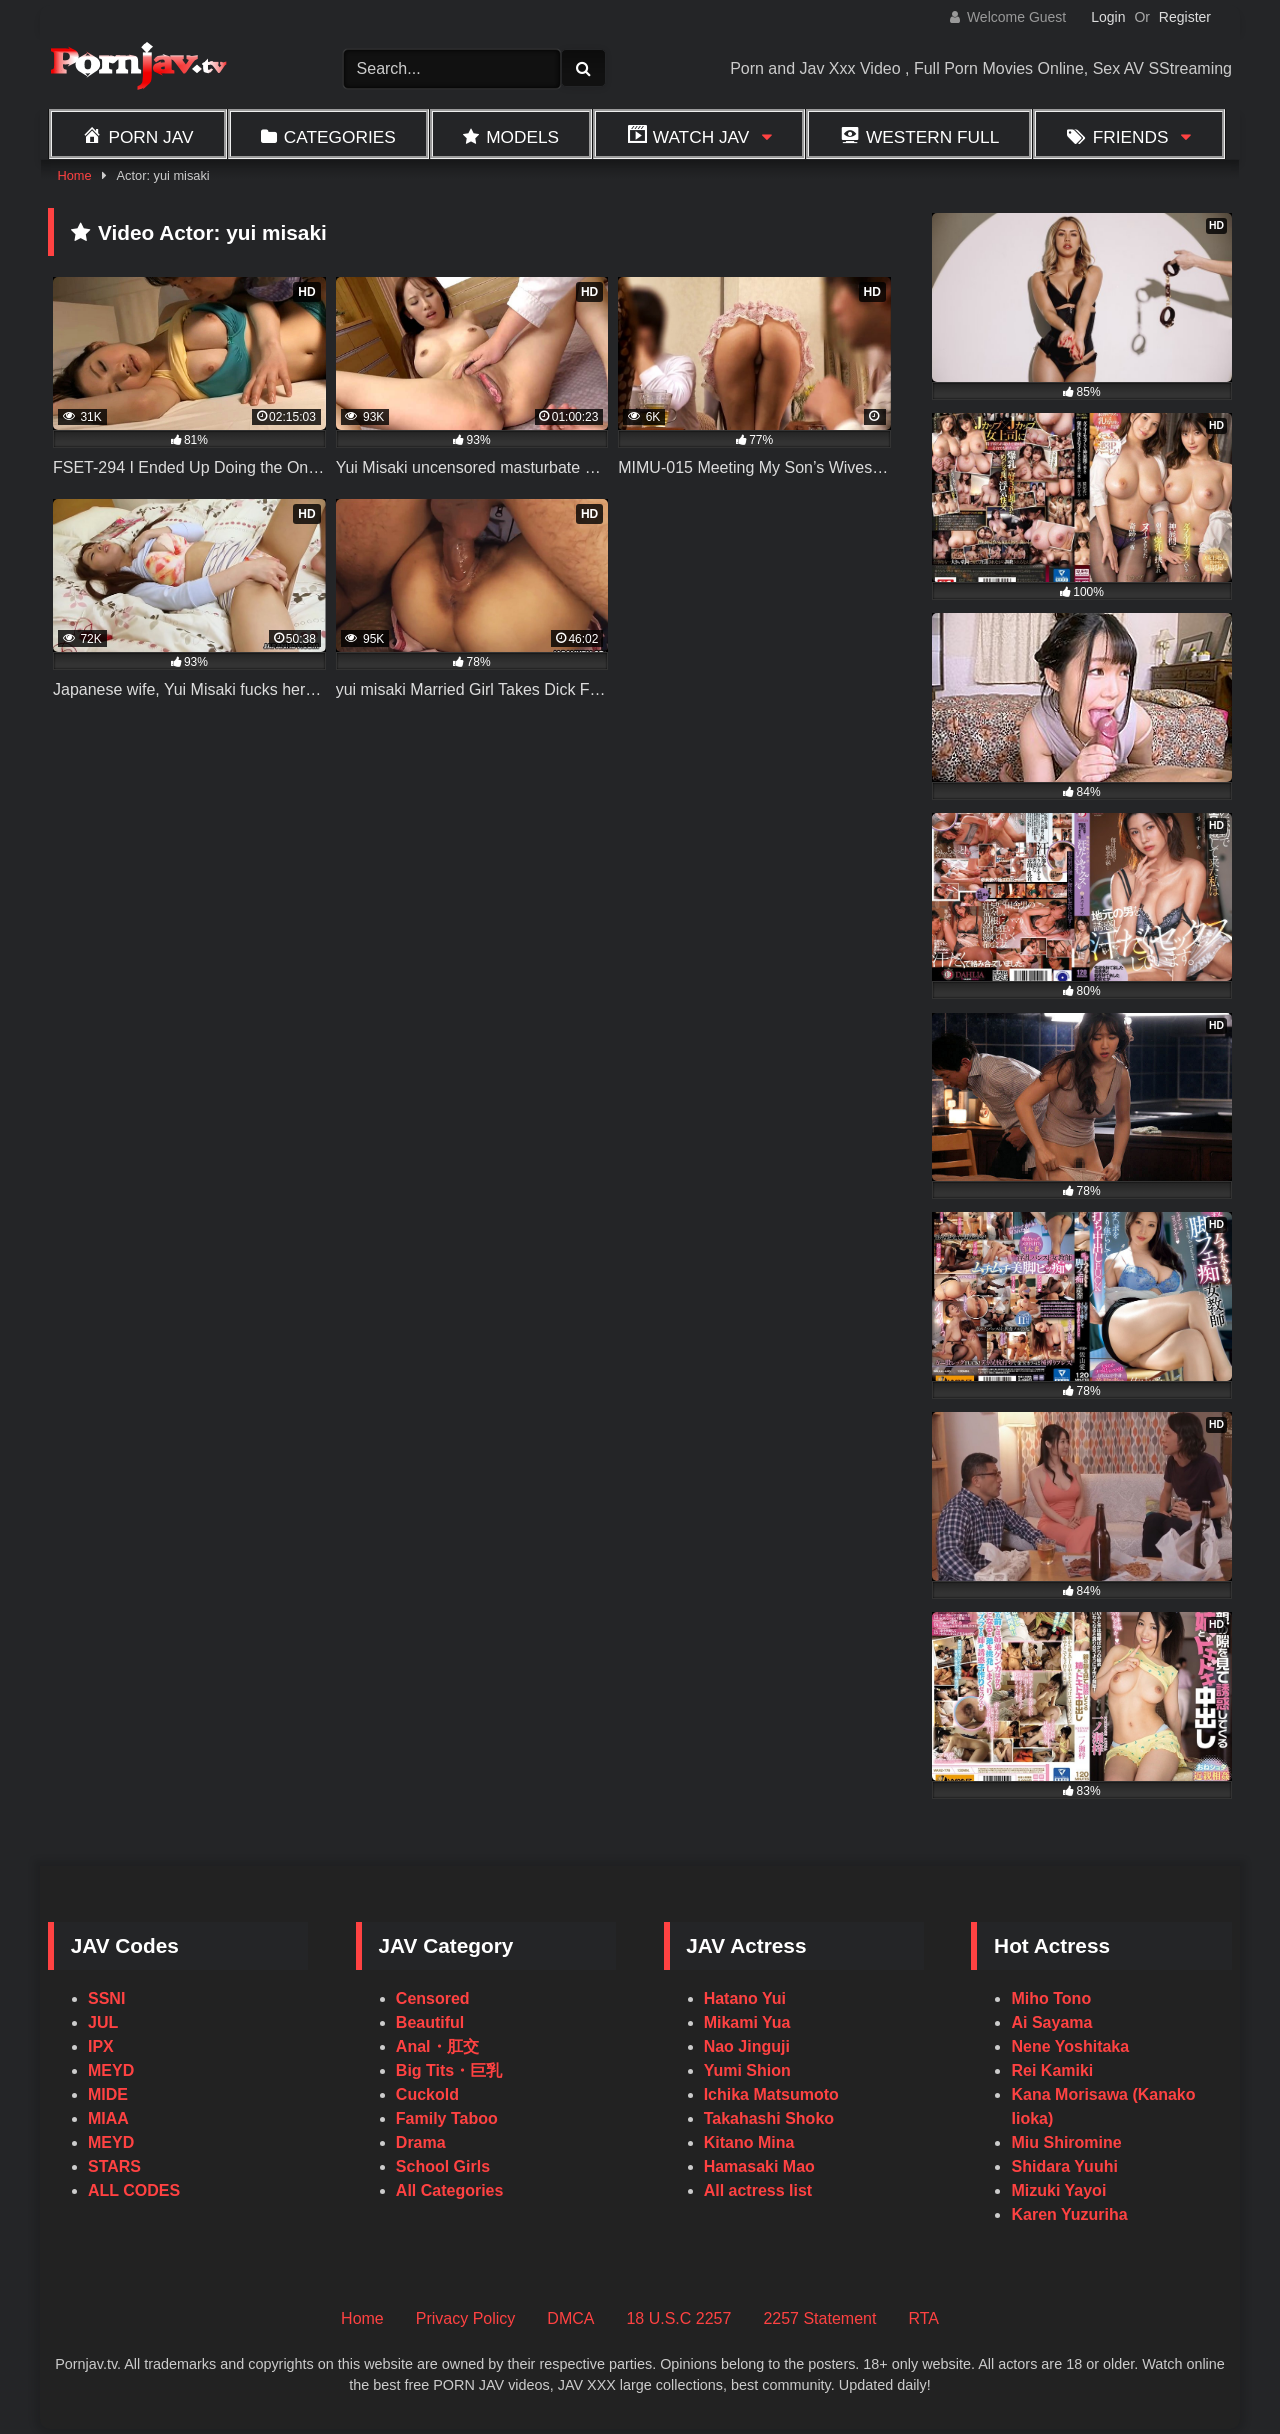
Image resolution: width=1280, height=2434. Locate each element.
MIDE (108, 2094)
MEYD (111, 2070)
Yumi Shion (747, 2070)
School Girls (443, 2166)
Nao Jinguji (747, 2046)
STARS (114, 2166)
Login (1108, 17)
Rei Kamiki (1052, 2070)
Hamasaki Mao (759, 2166)
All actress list (758, 2190)
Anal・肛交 (437, 2046)
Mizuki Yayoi (1058, 2190)
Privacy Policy (466, 2318)
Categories (340, 137)
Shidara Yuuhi (1064, 2166)
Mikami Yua (747, 2022)
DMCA (570, 2318)
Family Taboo (447, 2118)
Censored (433, 1998)
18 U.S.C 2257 (678, 2318)
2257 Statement (819, 2318)
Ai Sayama (1051, 2022)
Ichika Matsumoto (771, 2094)
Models (522, 137)
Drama (421, 2142)
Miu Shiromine (1066, 2142)
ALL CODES (134, 2190)
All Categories (450, 2190)
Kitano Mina (749, 2142)
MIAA (108, 2118)
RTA (923, 2318)
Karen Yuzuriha (1069, 2214)
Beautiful (430, 2022)
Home (74, 175)
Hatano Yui (745, 1998)
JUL (103, 2022)
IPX (101, 2046)
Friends (1131, 137)
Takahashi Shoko (769, 2118)
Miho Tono (1051, 1998)
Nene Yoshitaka (1070, 2046)
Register (1185, 17)
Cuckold (427, 2094)
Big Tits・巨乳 (449, 2070)
